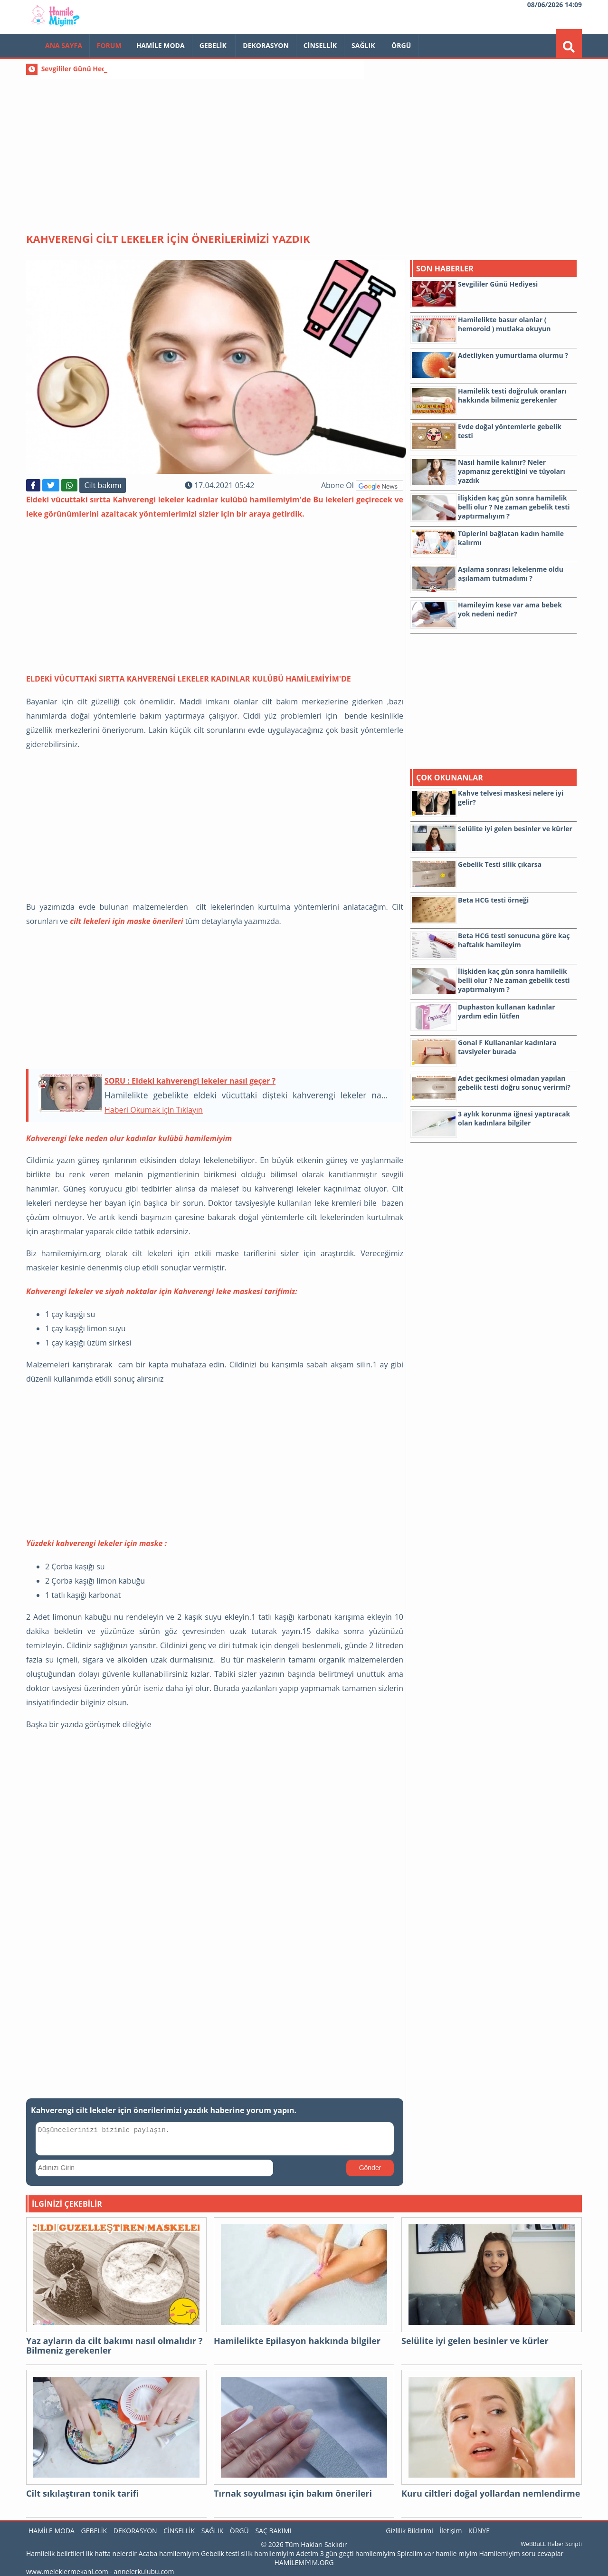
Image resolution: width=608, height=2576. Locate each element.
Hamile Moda (160, 45)
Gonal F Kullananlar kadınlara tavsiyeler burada (507, 1047)
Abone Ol (362, 485)
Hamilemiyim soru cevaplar (521, 2553)
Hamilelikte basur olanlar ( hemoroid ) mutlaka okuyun (504, 324)
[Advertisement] (304, 147)
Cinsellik (320, 45)
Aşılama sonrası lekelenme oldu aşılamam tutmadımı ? (510, 574)
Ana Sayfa (63, 45)
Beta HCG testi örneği (493, 899)
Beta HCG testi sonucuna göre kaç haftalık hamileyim (514, 940)
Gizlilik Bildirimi (409, 2530)
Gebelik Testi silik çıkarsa (500, 864)
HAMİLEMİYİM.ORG (304, 2562)
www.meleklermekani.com (67, 2571)
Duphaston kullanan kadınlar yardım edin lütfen (506, 1011)
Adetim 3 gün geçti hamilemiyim (345, 2553)
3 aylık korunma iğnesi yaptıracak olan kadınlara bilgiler (514, 1118)
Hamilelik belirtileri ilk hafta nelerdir (81, 2553)
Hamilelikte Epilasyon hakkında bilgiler (297, 2341)
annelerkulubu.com (144, 2571)
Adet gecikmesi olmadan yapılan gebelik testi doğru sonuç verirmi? (514, 1083)
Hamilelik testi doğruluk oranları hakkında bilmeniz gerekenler (512, 395)
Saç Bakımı (273, 2530)
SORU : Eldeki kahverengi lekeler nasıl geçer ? (190, 1081)
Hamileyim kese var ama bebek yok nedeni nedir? (510, 609)
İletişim (450, 2530)
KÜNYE (479, 2530)
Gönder (370, 2168)
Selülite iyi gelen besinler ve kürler (515, 828)
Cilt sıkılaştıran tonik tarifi (82, 2494)
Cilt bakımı (102, 485)
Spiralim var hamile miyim (437, 2553)
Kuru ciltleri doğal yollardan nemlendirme (490, 2494)
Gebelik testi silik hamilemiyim (247, 2553)
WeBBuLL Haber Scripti (551, 2544)
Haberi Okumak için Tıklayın (153, 1110)
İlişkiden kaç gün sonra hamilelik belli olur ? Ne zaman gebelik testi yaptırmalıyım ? (514, 506)
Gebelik (214, 45)
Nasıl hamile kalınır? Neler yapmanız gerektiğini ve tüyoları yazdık (511, 471)
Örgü (401, 45)
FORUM (109, 45)
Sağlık (364, 45)
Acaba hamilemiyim (169, 2553)
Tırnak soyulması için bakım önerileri (293, 2494)
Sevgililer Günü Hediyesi (81, 68)
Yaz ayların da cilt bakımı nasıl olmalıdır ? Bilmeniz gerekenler (114, 2346)
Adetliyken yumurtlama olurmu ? (513, 355)
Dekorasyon (266, 45)
